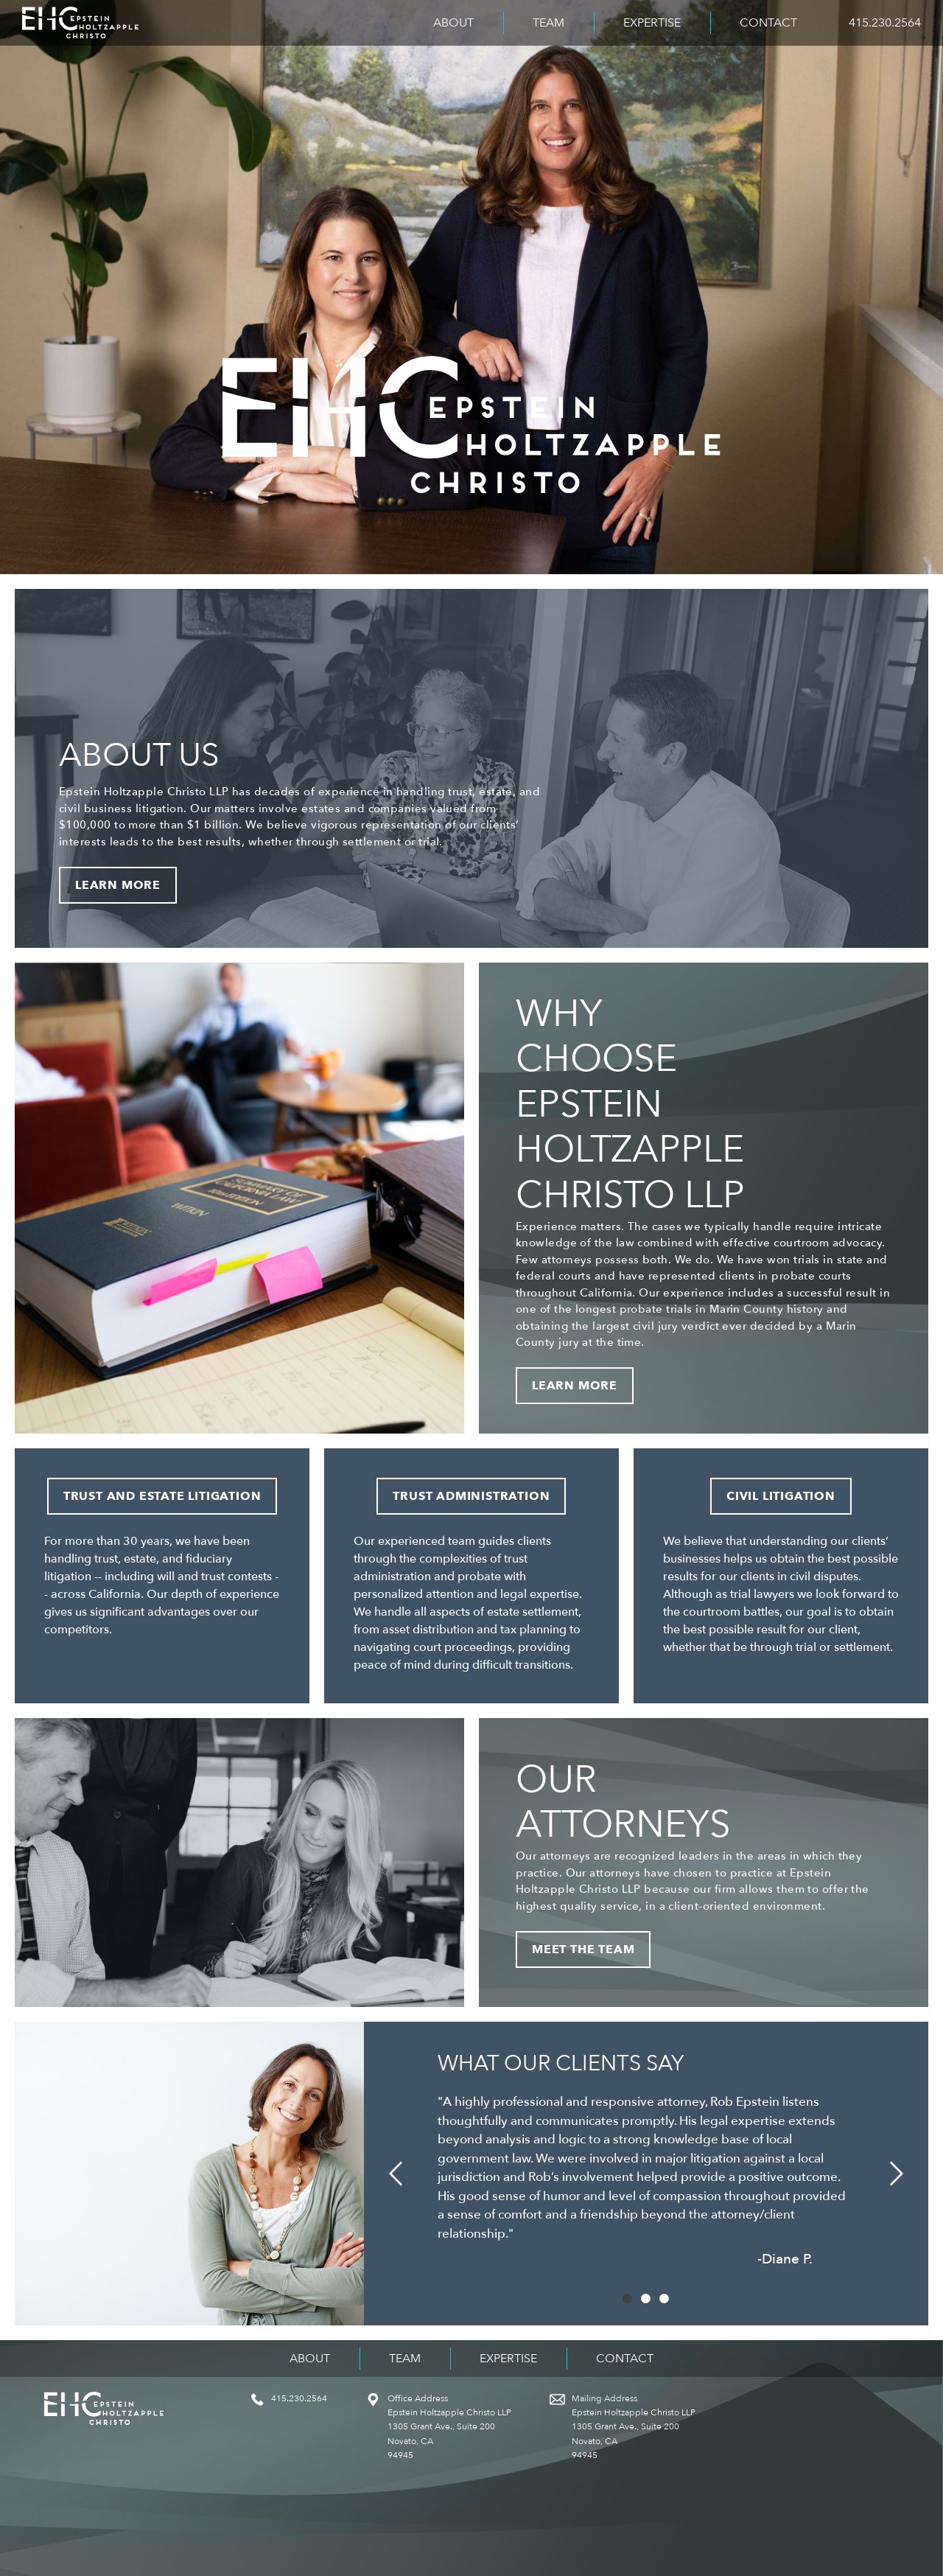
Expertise (652, 23)
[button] (395, 2174)
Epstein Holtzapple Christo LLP (80, 23)
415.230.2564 (885, 23)
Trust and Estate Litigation (162, 1496)
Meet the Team (583, 1949)
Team (548, 23)
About (453, 23)
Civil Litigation (780, 1496)
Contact (768, 23)
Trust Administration (471, 1496)
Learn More (118, 885)
